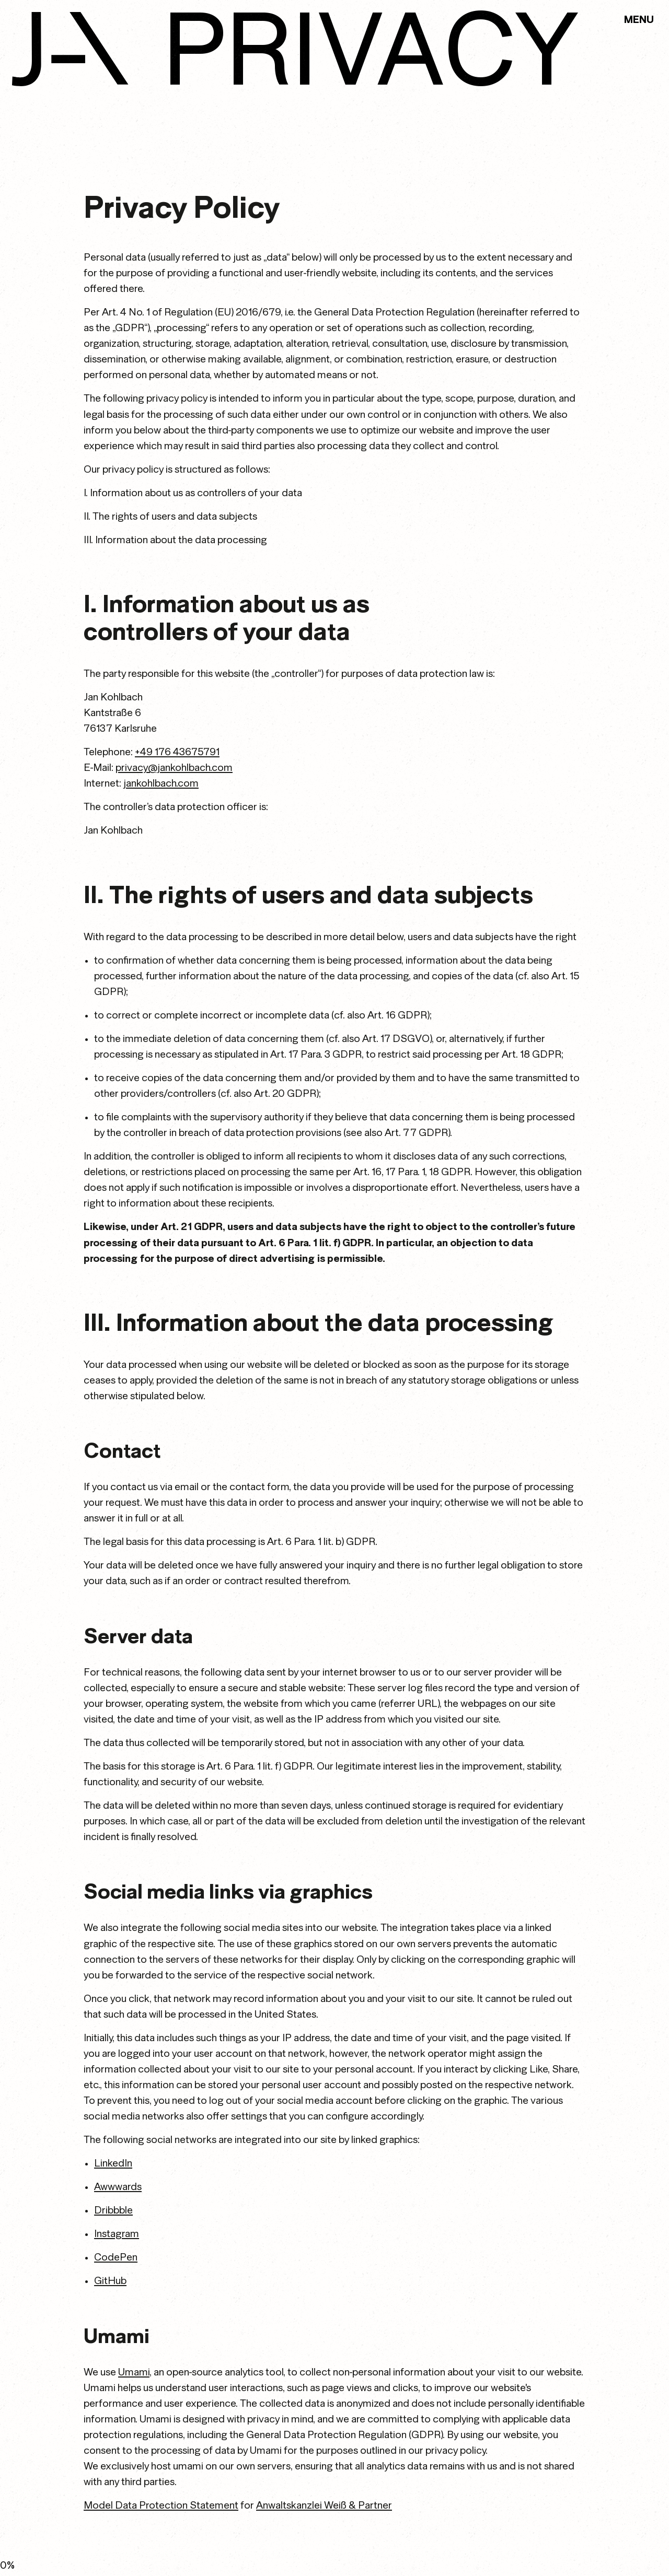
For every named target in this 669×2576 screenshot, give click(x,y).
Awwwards (118, 2187)
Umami (133, 2372)
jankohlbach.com (161, 783)
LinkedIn (113, 2163)
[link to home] (70, 49)
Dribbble (113, 2210)
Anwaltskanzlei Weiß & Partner (324, 2505)
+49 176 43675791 (177, 752)
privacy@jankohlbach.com (174, 768)
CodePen (115, 2257)
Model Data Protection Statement (161, 2505)
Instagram (116, 2234)
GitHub (110, 2281)
